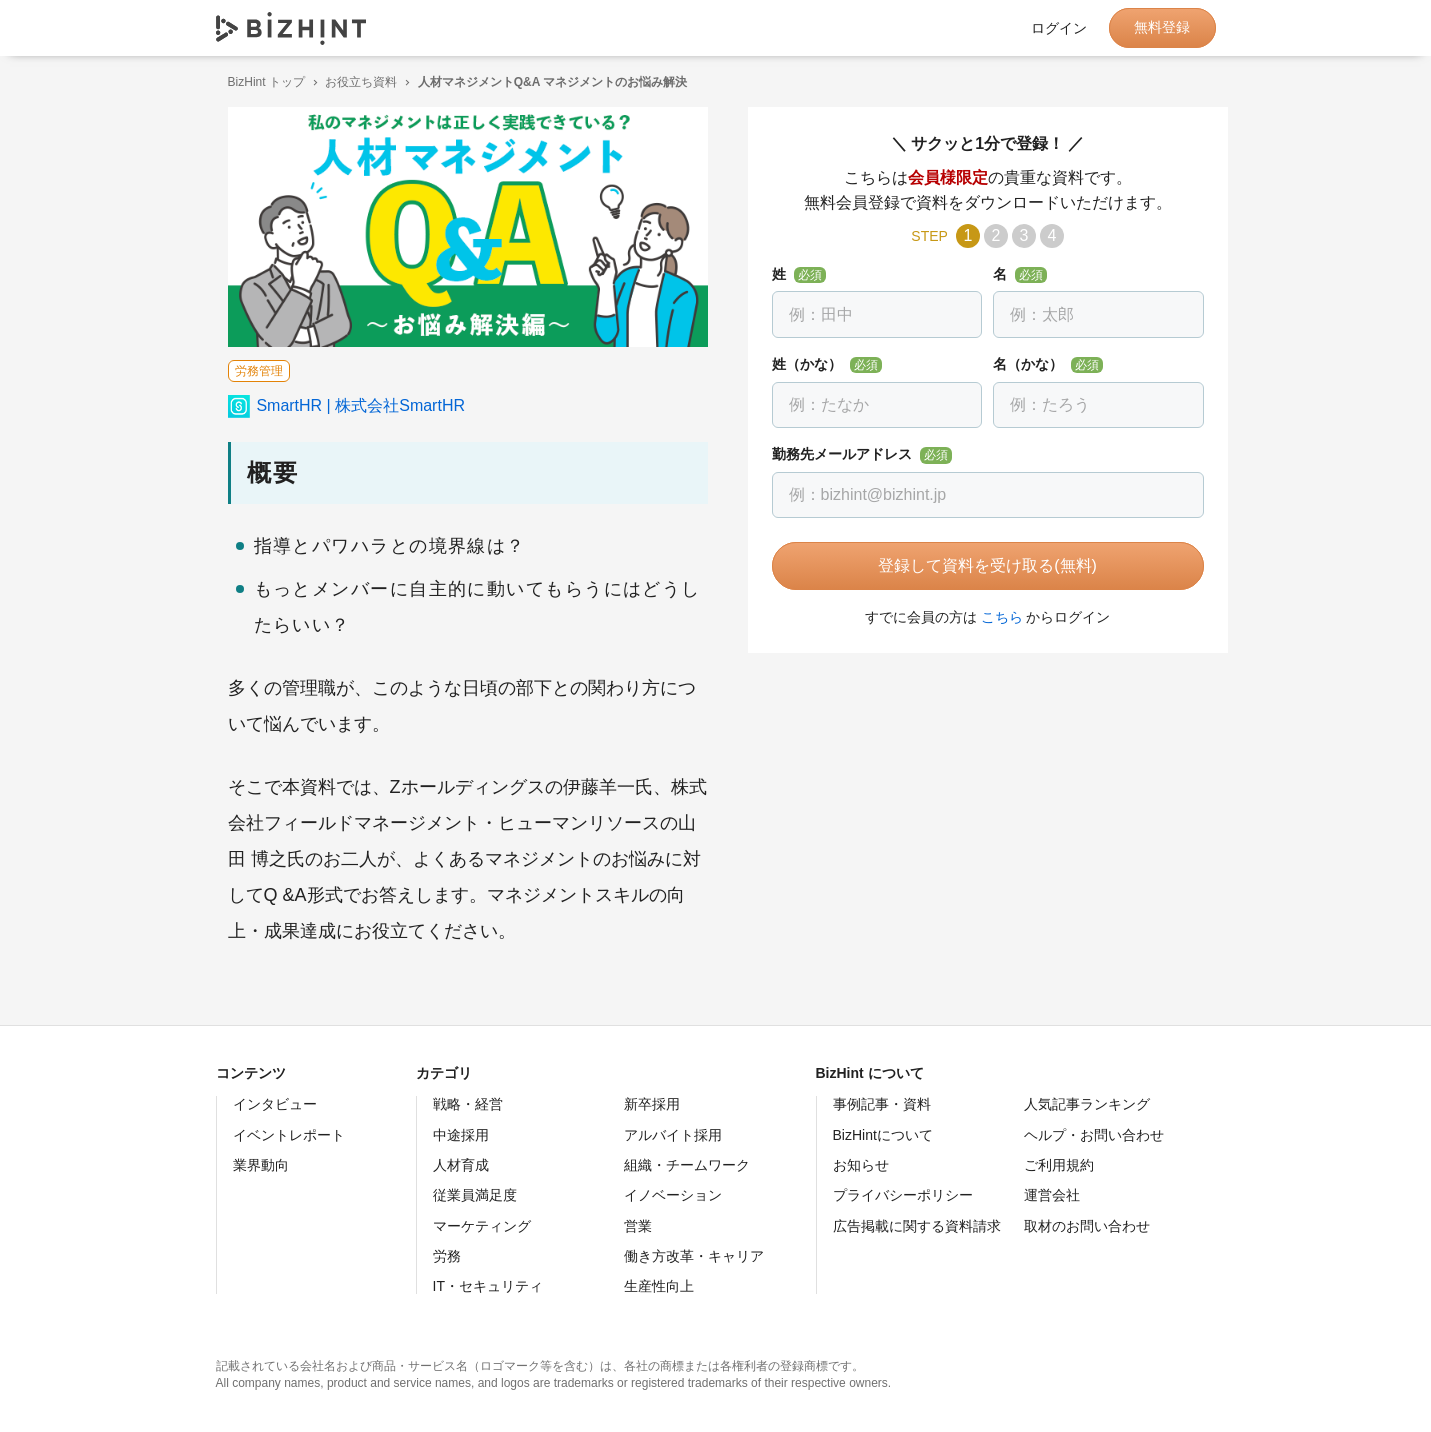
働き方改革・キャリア (694, 1256)
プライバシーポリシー (903, 1195)
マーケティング (482, 1226)
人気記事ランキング (1087, 1104)
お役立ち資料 (349, 82)
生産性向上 (659, 1286)
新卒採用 (652, 1104)
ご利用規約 (1059, 1165)
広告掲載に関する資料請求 (917, 1226)
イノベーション (673, 1195)
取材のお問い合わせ (1087, 1226)
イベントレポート (289, 1135)
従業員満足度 (475, 1195)
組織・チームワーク (687, 1165)
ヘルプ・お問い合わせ (1094, 1135)
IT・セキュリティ (488, 1286)
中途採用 (461, 1135)
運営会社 (1052, 1195)
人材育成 (461, 1165)
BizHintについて (883, 1135)
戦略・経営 (468, 1104)
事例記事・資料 (882, 1104)
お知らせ (861, 1165)
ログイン (1059, 28)
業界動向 (261, 1165)
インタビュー (275, 1104)
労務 (447, 1256)
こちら (990, 617)
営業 (638, 1226)
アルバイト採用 (673, 1135)
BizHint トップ (254, 82)
